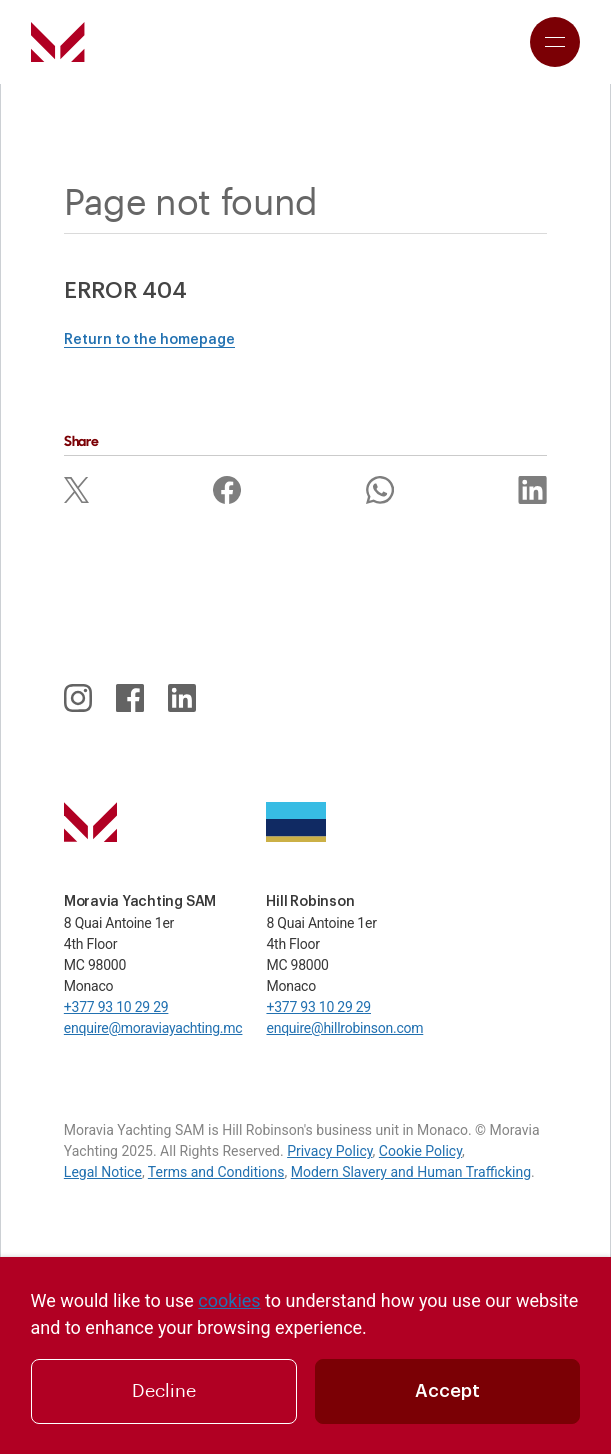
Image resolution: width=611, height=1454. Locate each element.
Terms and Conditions (216, 1172)
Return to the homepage (149, 340)
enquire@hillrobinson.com (344, 1028)
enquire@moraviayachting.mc (153, 1028)
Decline (164, 1391)
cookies (229, 1300)
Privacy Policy (329, 1151)
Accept (447, 1391)
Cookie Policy (420, 1151)
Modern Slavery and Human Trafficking (411, 1172)
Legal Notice (103, 1172)
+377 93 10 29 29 (116, 1007)
